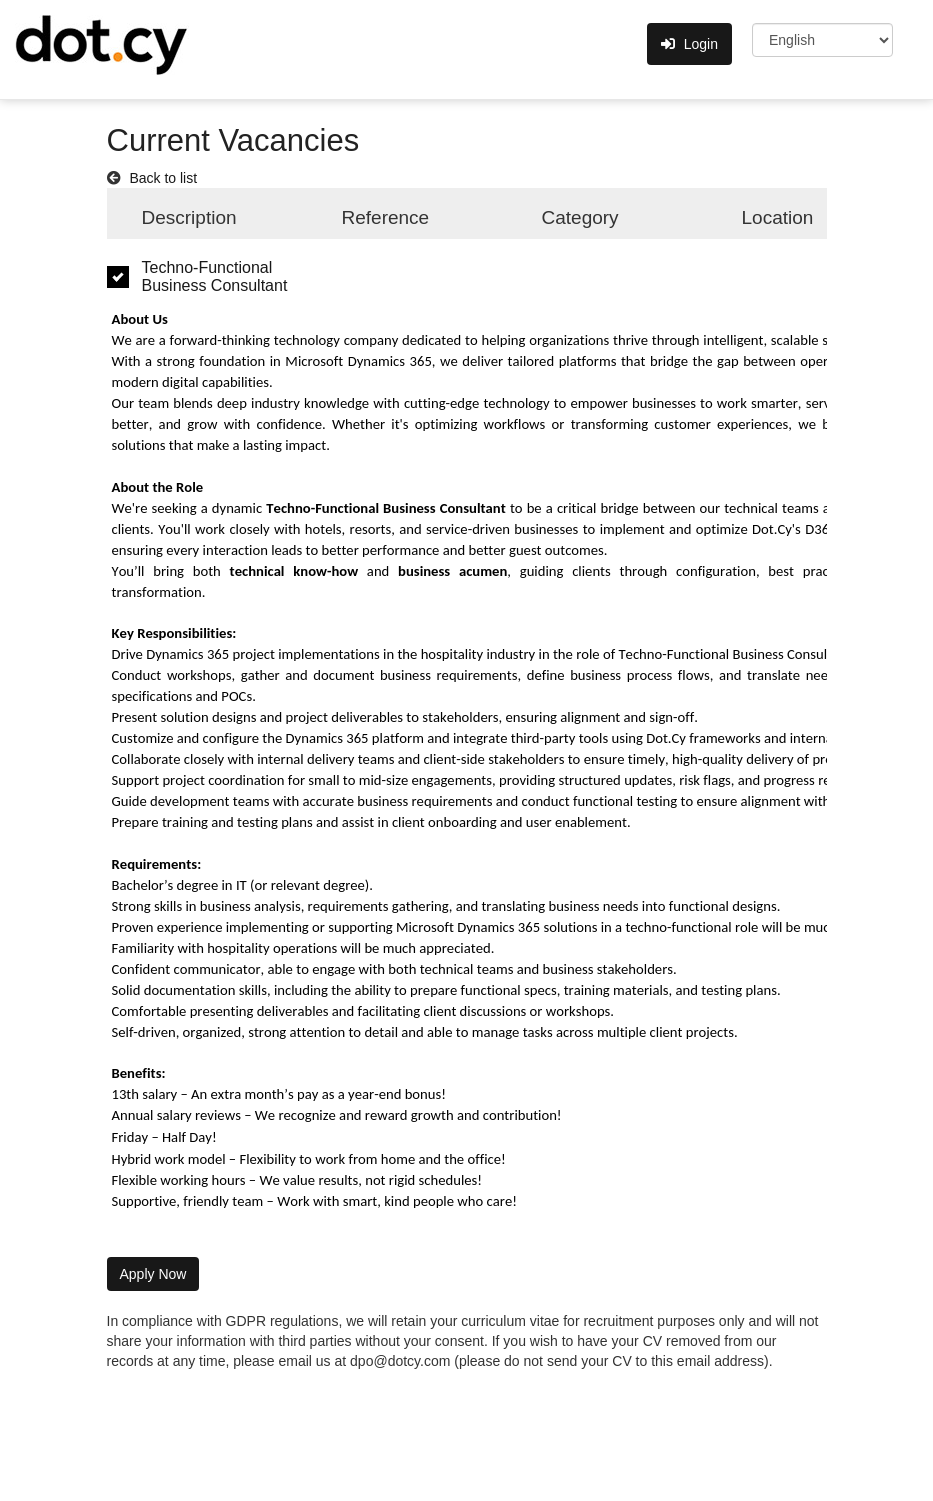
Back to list (163, 178)
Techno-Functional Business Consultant (215, 276)
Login (689, 44)
